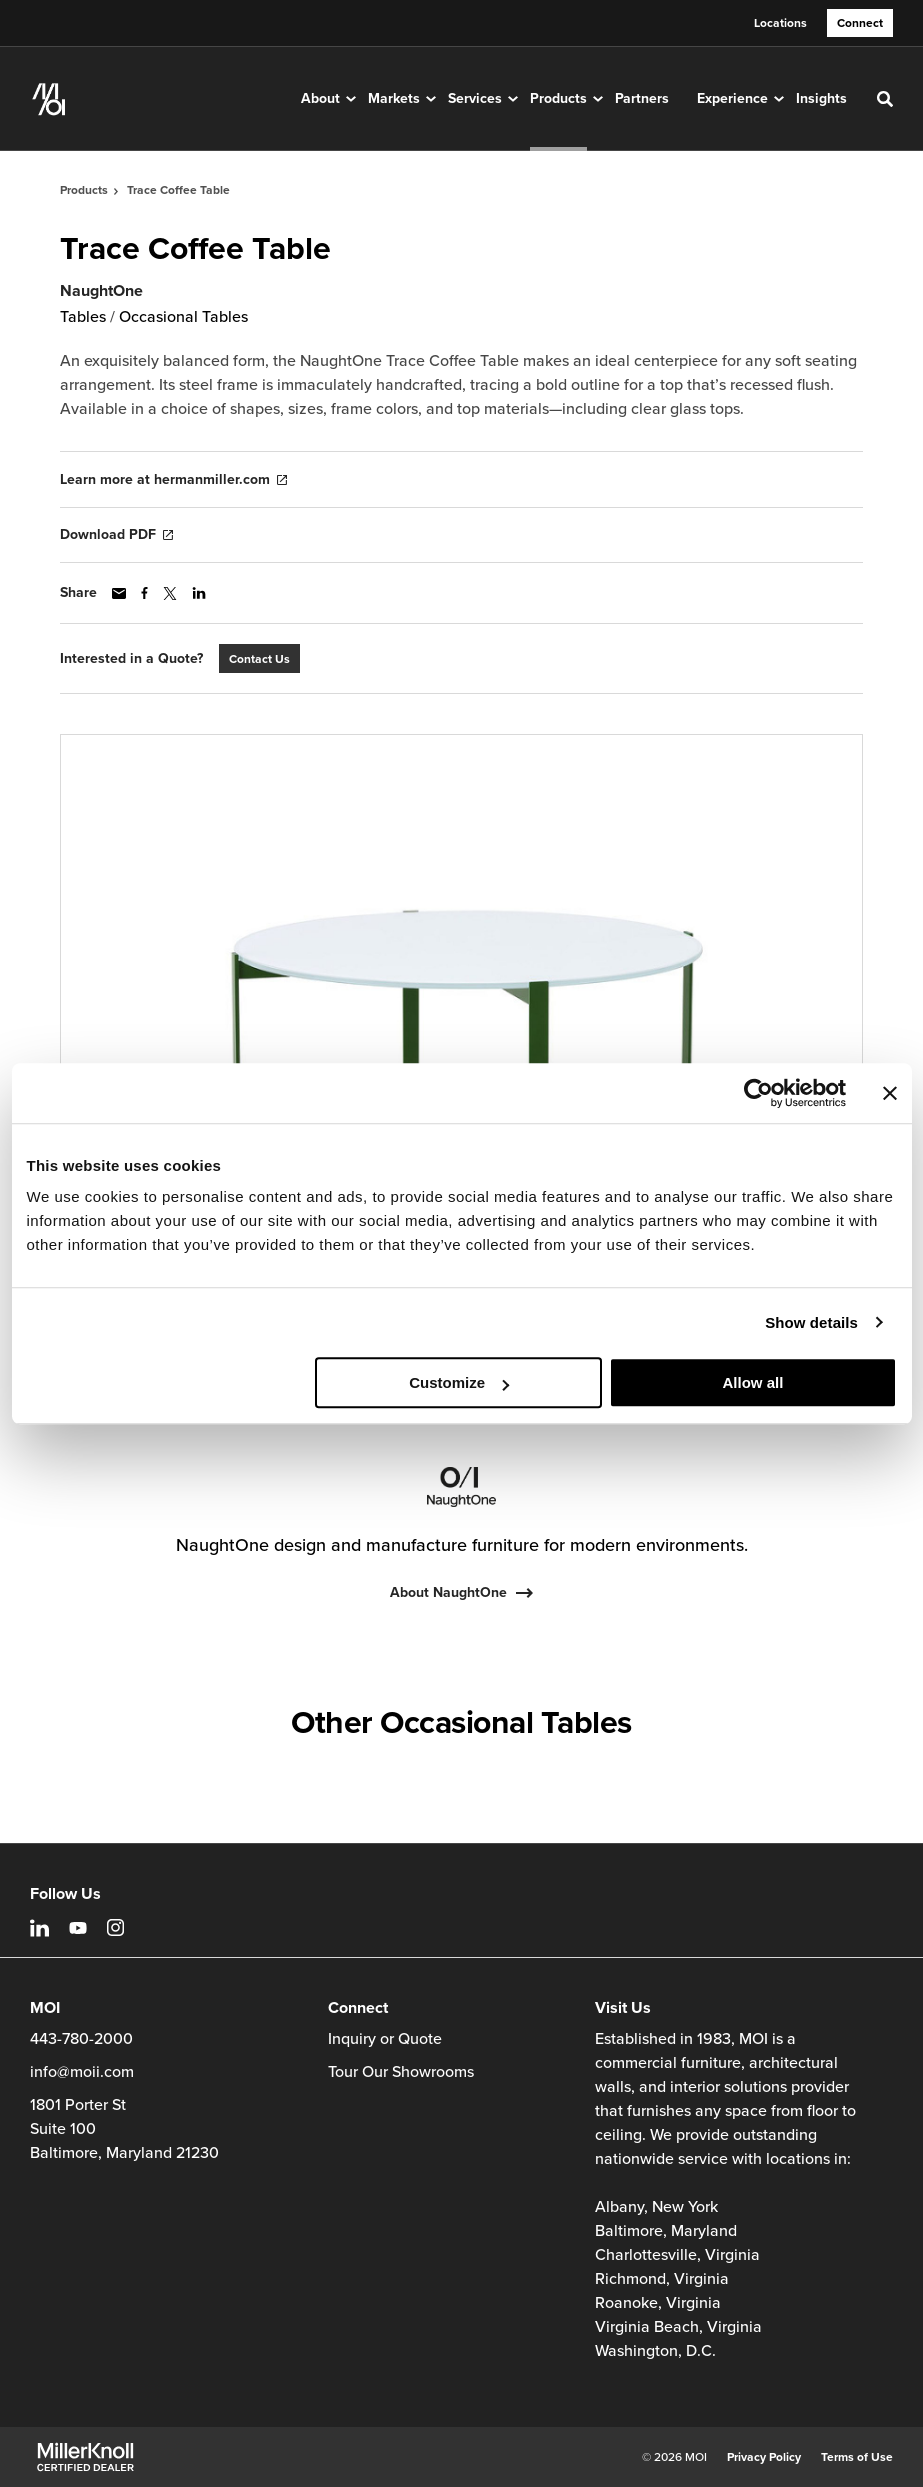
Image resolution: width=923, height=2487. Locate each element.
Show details (811, 1322)
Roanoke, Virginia (658, 2303)
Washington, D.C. (655, 2351)
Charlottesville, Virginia (677, 2255)
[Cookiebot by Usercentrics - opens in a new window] (758, 1093)
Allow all (753, 1382)
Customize (459, 1382)
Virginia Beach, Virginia (678, 2327)
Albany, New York (656, 2207)
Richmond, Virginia (662, 2279)
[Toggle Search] (885, 99)
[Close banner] (890, 1093)
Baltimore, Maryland (666, 2231)
